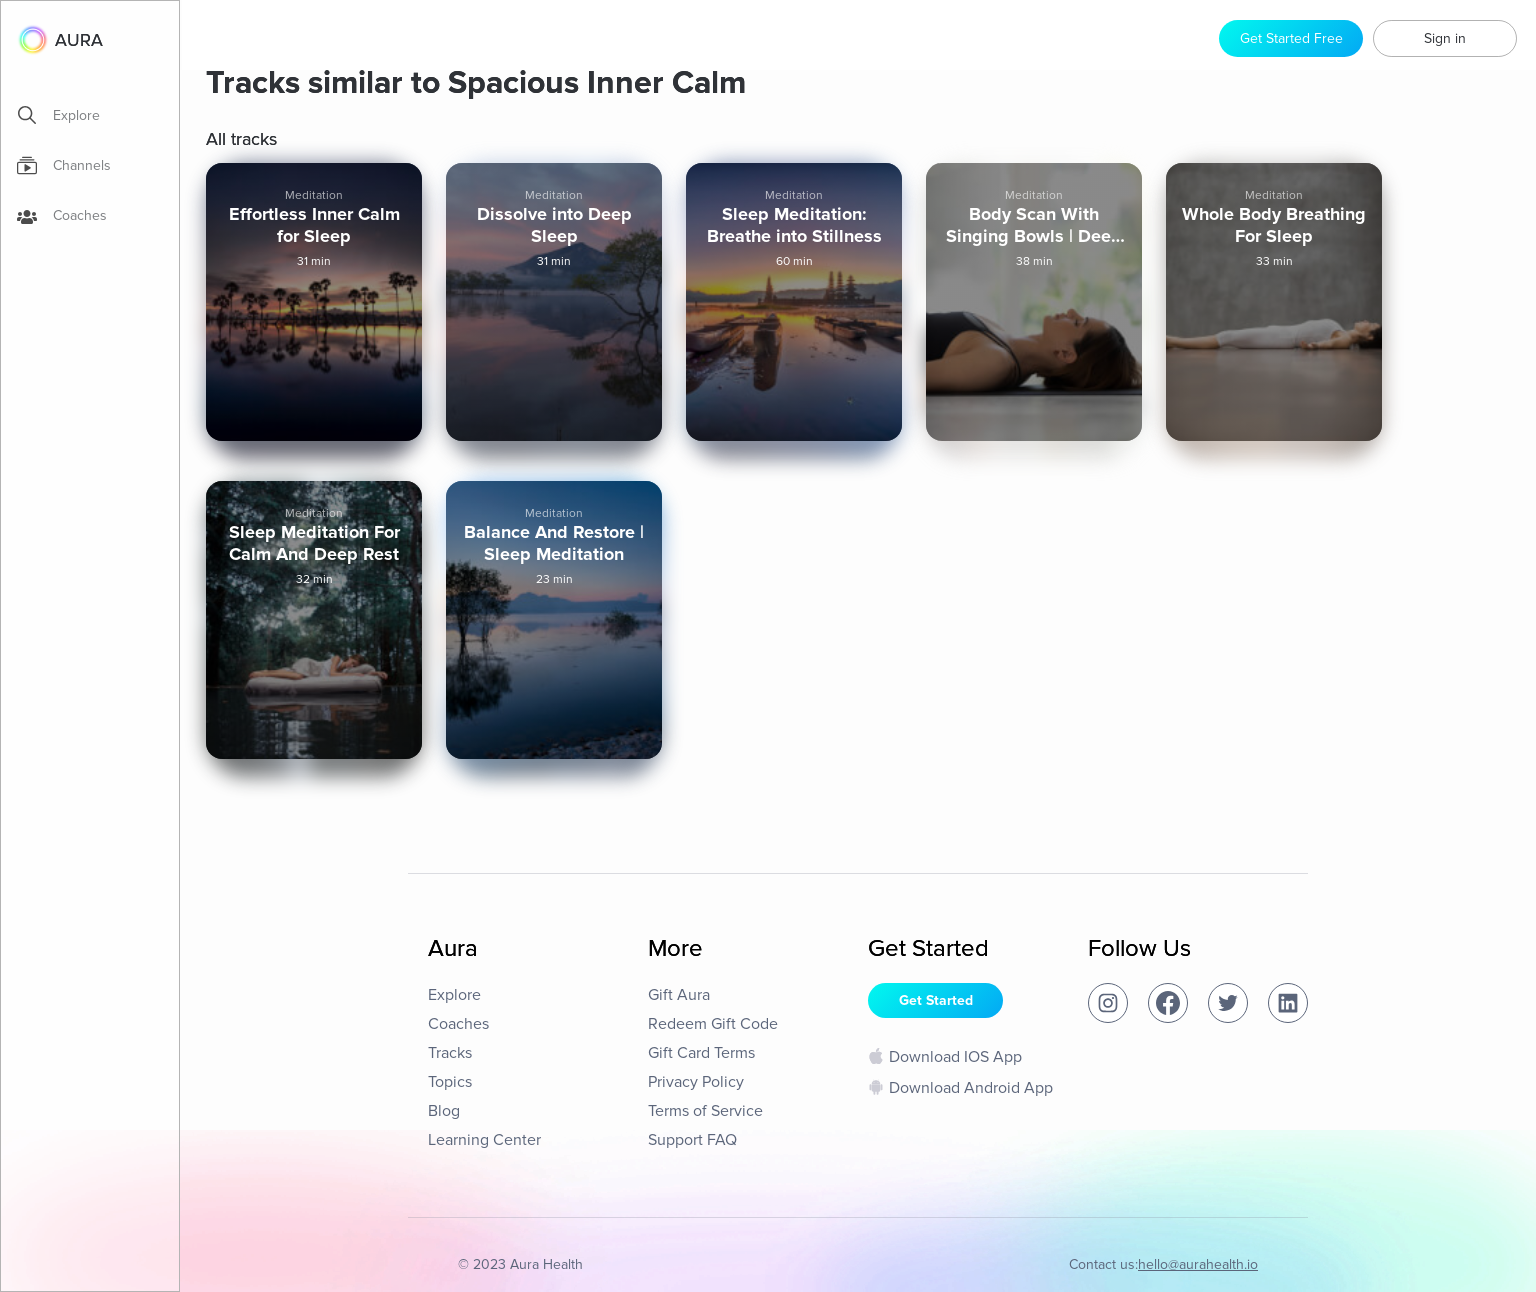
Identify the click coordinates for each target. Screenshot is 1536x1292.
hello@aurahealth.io (1198, 1264)
